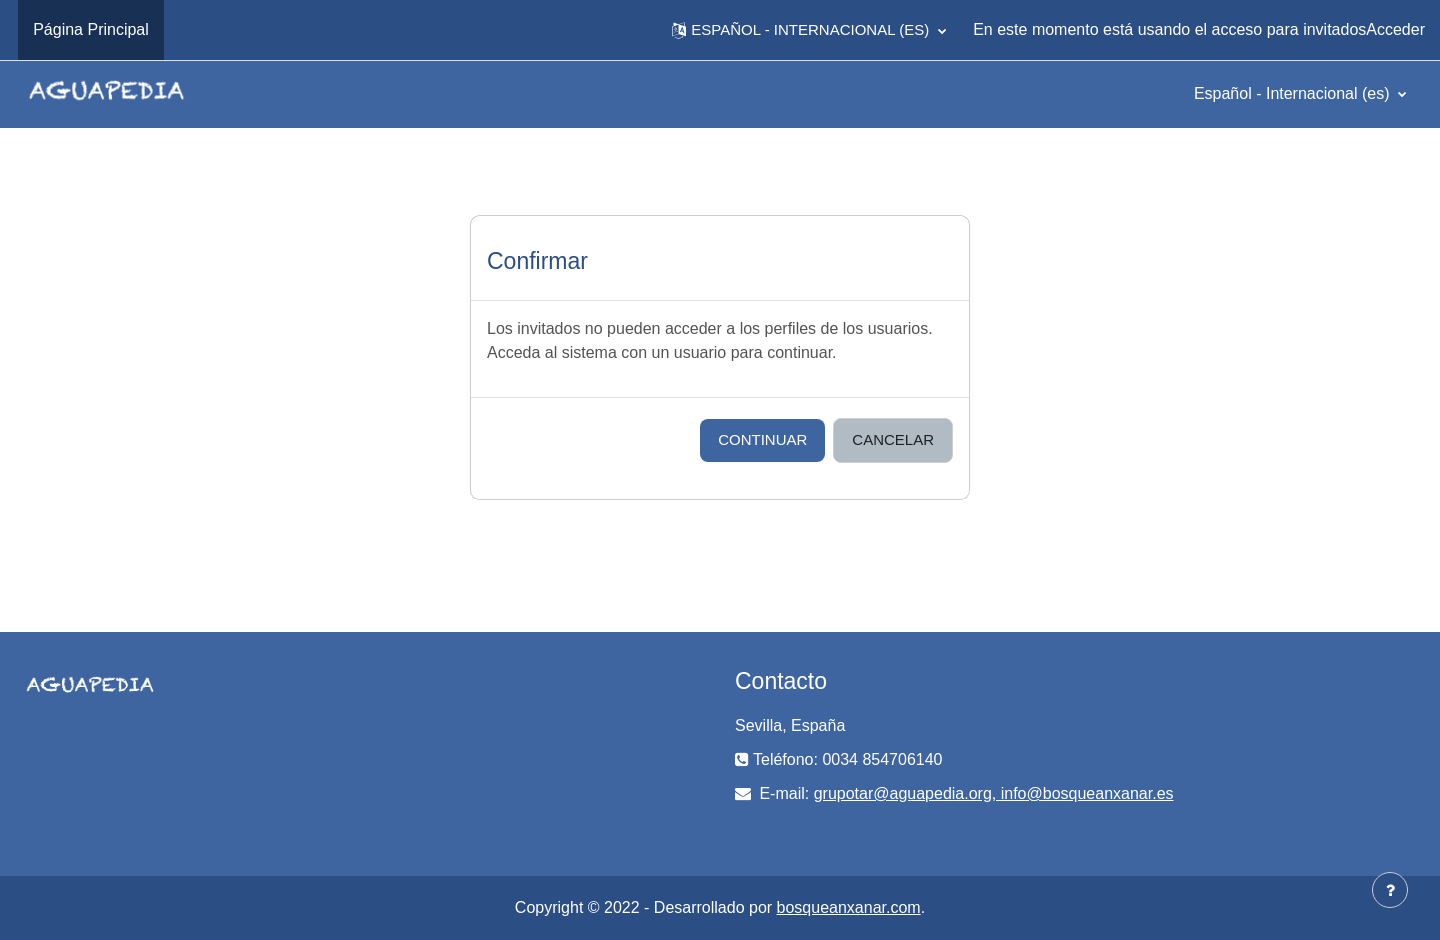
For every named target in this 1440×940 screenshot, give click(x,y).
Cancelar (893, 439)
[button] (809, 30)
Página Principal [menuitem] (91, 29)
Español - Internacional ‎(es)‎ (1294, 93)
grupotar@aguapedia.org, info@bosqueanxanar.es (994, 793)
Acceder (1395, 29)
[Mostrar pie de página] (1390, 890)
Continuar (762, 439)
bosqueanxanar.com (849, 907)
